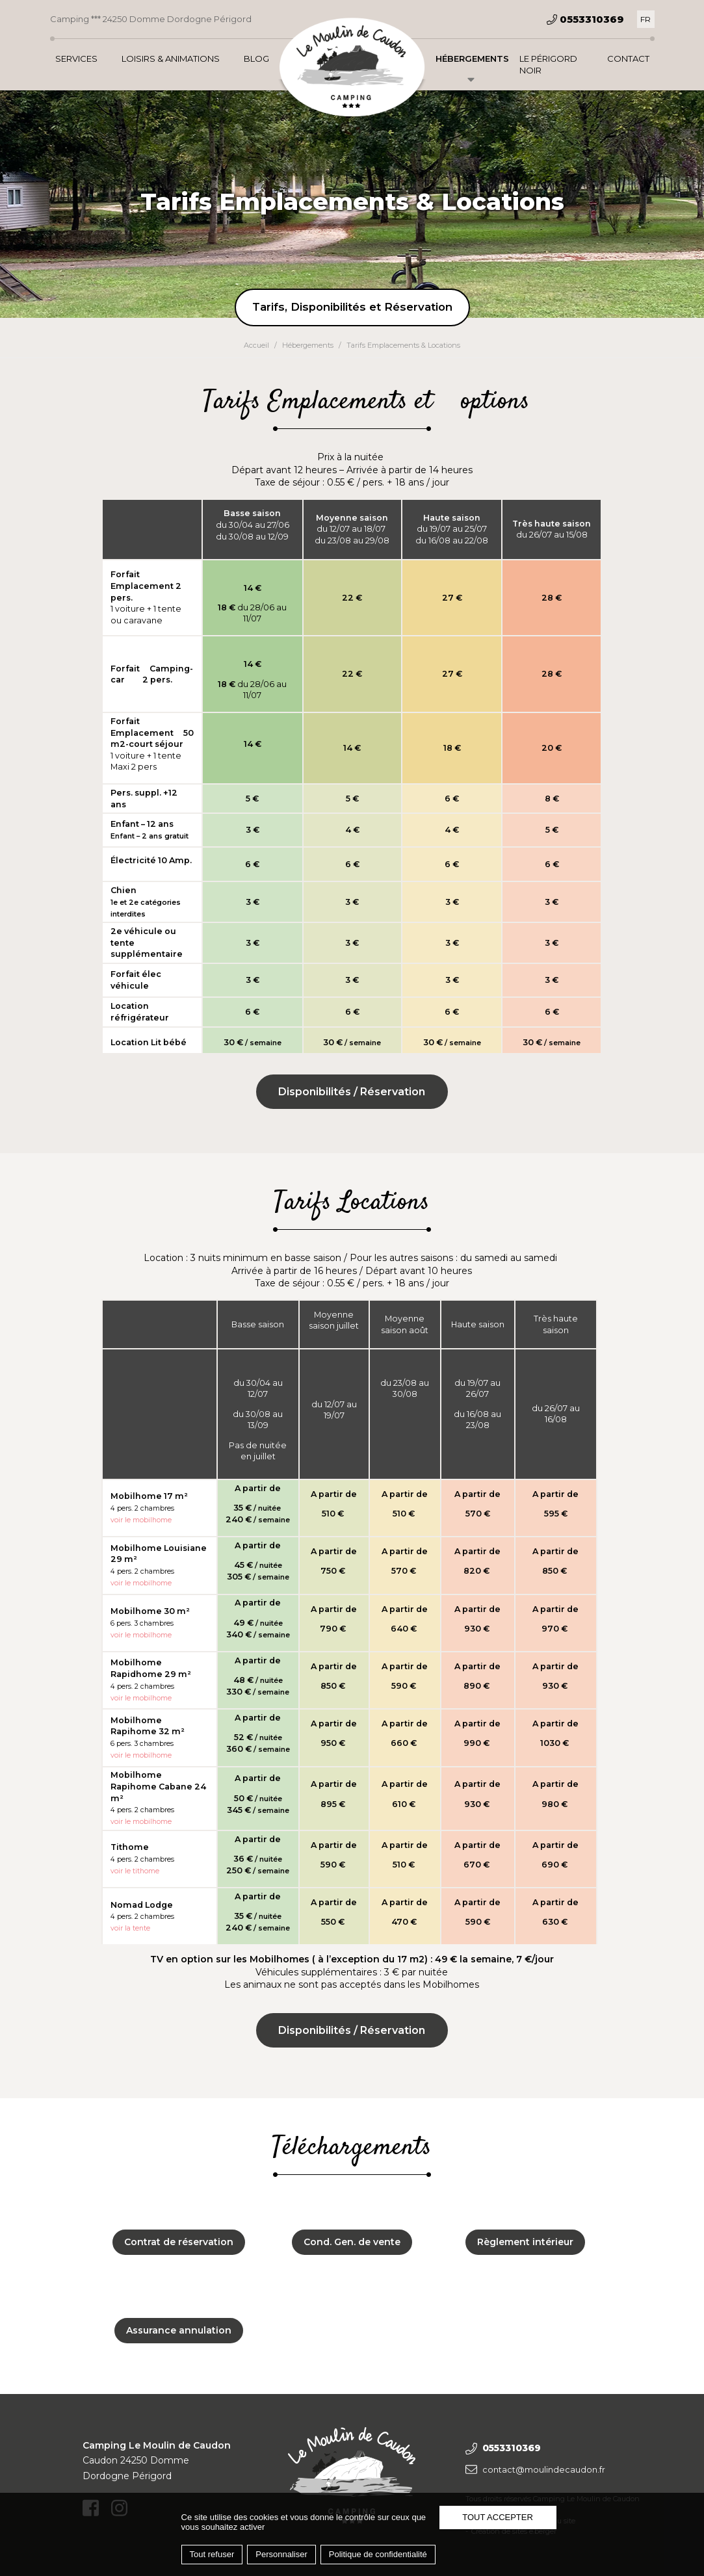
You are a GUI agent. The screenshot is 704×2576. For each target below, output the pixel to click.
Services (76, 58)
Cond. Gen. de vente (352, 2242)
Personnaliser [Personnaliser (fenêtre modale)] (281, 2554)
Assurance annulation (178, 2330)
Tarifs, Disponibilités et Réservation (352, 306)
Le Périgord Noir (548, 64)
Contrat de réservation (178, 2242)
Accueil (256, 345)
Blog (256, 58)
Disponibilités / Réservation (351, 1092)
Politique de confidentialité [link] (378, 2554)
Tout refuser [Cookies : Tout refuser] (212, 2554)
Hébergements (472, 58)
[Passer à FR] (646, 19)
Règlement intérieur (525, 2242)
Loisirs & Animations (171, 58)
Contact (628, 58)
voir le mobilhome (141, 1821)
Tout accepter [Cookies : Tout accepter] (497, 2517)
